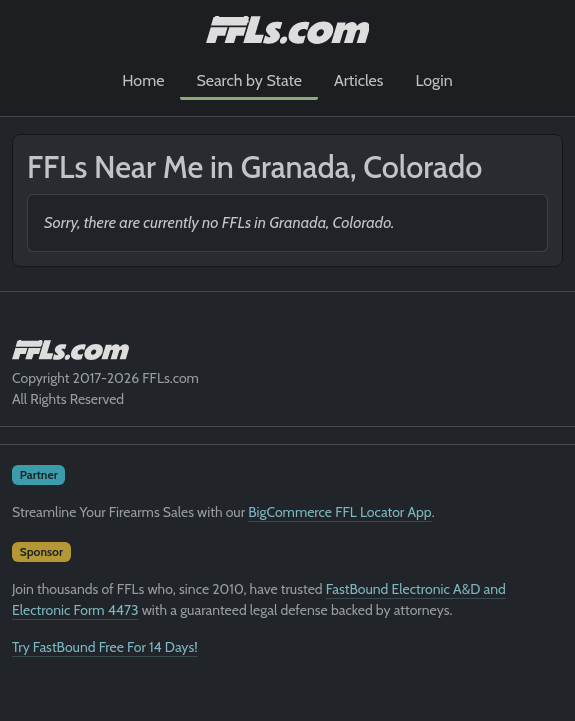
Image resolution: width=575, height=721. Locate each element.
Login (433, 80)
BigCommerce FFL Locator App (339, 512)
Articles (358, 80)
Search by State (249, 80)
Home (143, 80)
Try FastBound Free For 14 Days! (105, 647)
